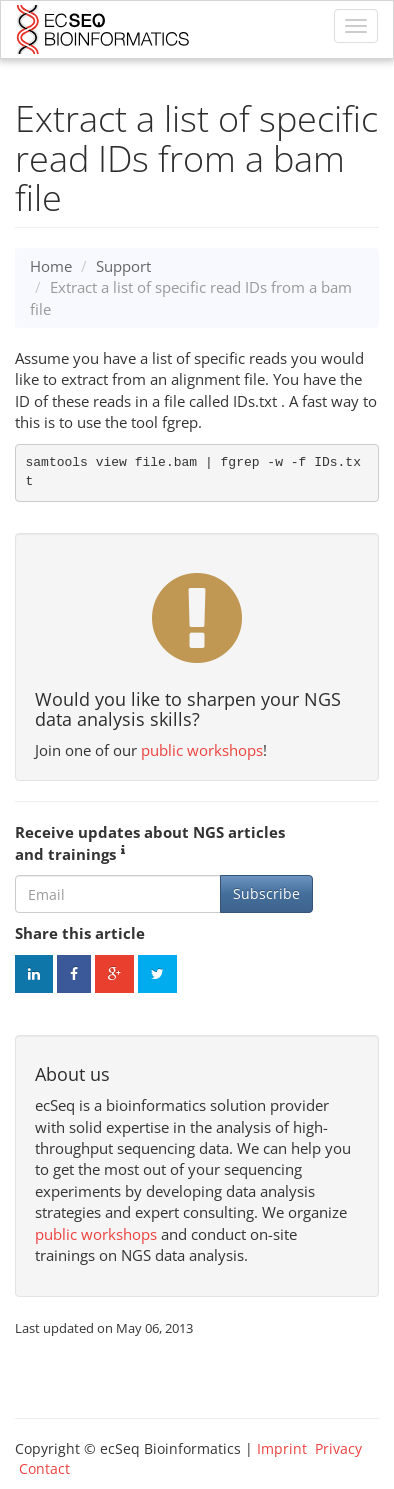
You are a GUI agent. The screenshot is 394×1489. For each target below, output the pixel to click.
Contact (44, 1468)
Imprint (282, 1448)
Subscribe (266, 893)
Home (51, 266)
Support (123, 266)
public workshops (202, 750)
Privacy (338, 1448)
